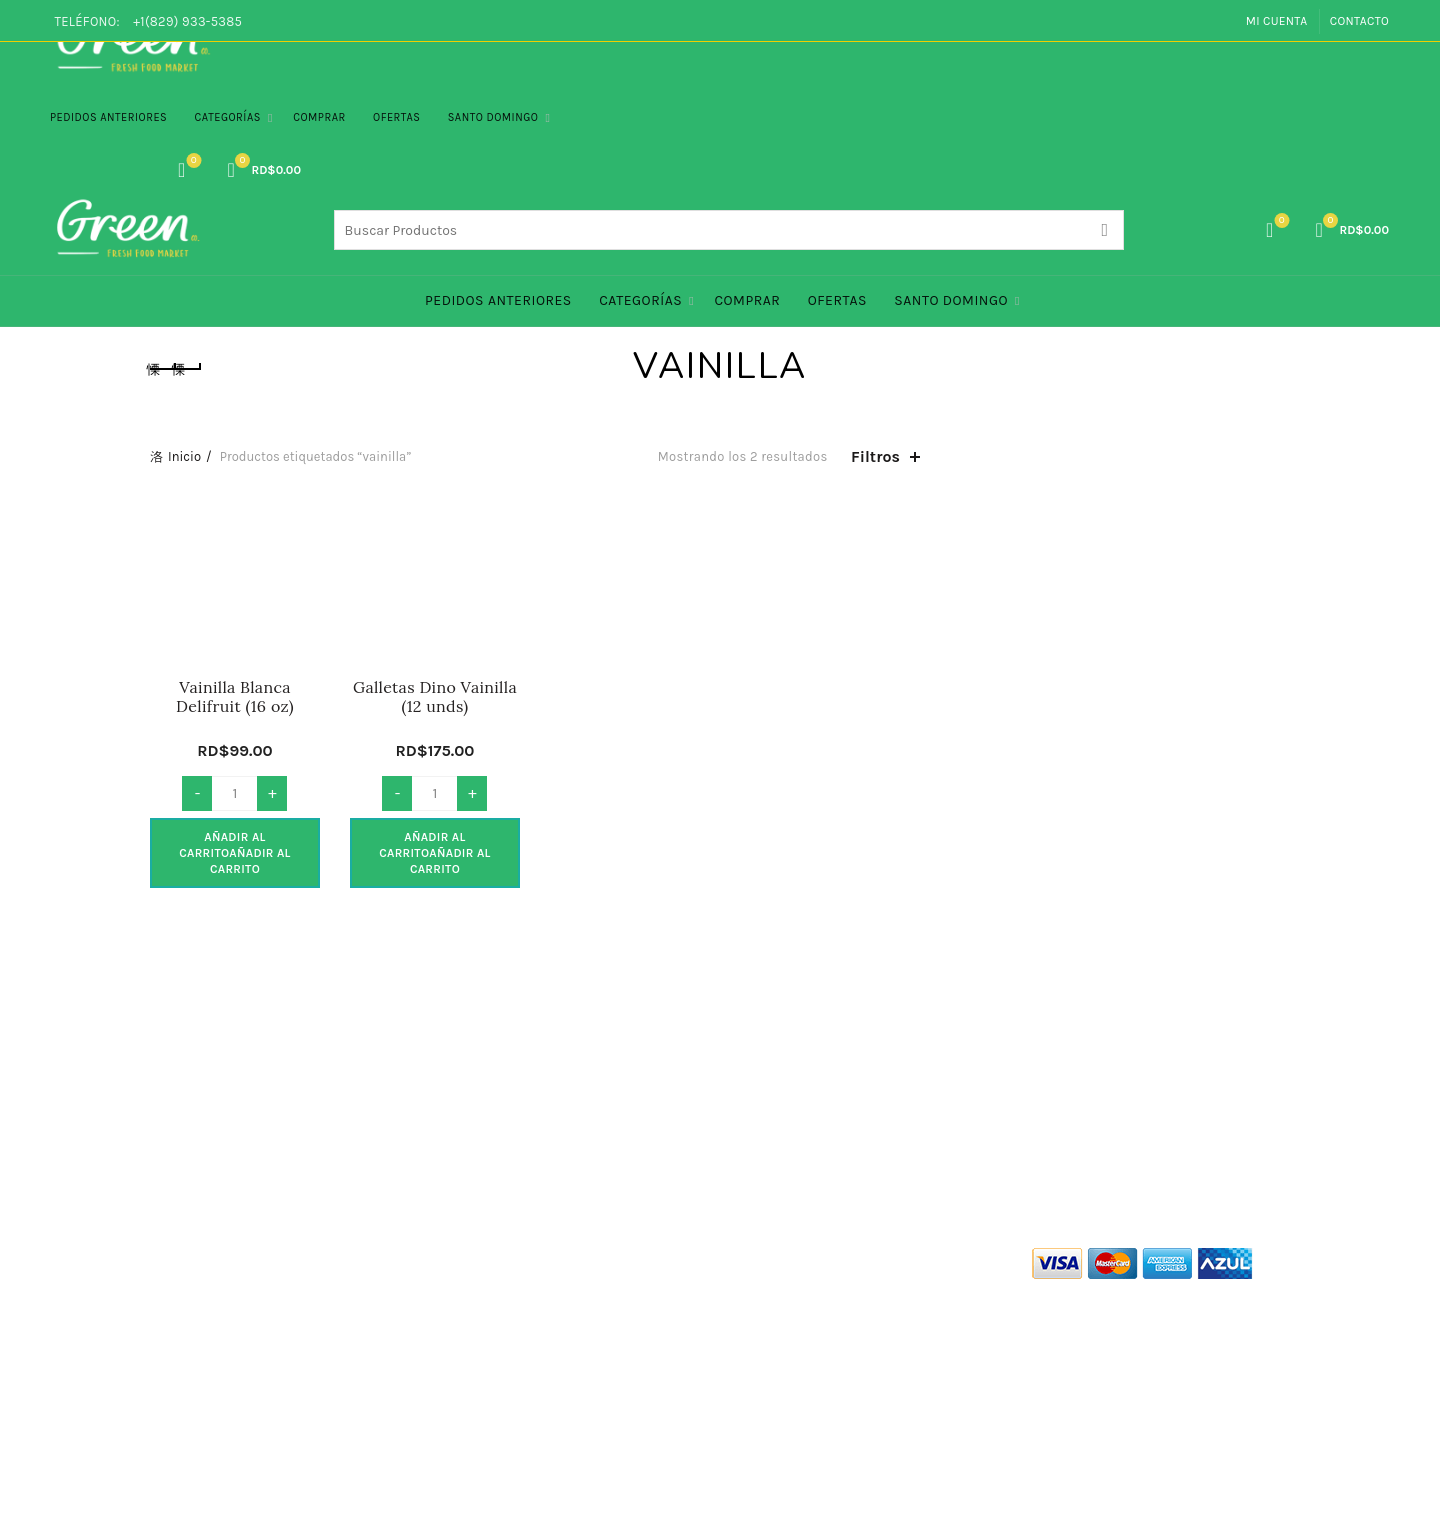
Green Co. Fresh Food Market (641, 1488)
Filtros (875, 456)
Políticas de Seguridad (221, 1341)
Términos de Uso (202, 1283)
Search (1104, 230)
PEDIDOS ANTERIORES (108, 117)
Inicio (184, 456)
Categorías (228, 117)
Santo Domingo (493, 117)
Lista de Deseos (191, 161)
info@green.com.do (787, 1393)
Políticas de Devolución (224, 1399)
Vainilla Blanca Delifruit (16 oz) (235, 697)
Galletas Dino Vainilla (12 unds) (435, 697)
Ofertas (396, 117)
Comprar (319, 117)
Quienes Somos (200, 1254)
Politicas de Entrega (213, 1370)
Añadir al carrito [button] (235, 853)
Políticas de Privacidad (222, 1312)
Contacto (1359, 21)
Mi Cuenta (1277, 21)
